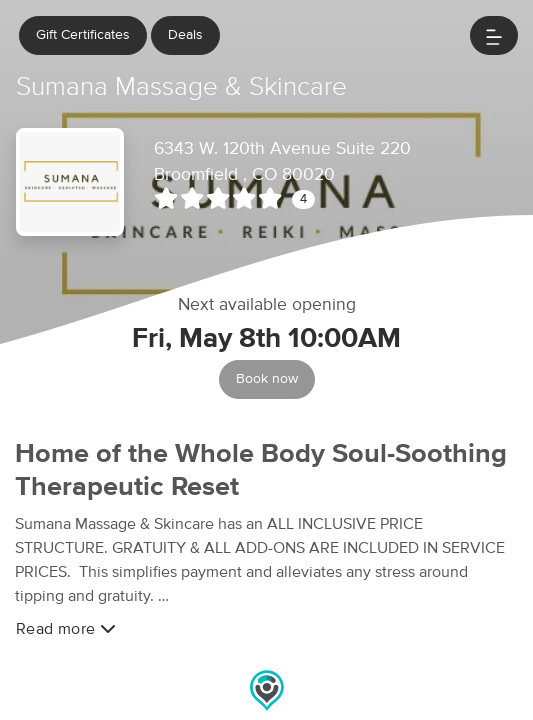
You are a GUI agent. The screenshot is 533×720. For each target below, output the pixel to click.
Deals (185, 35)
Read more (66, 628)
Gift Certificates (83, 35)
